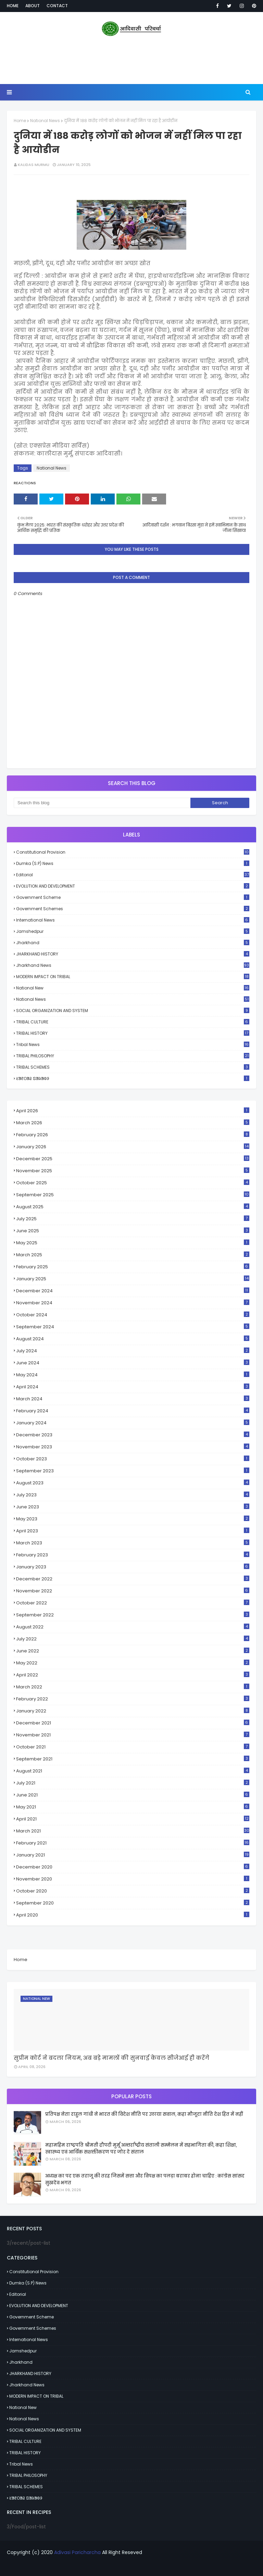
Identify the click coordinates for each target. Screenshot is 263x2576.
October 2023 (132, 1459)
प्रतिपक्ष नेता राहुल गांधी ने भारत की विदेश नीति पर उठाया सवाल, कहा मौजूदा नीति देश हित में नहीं (144, 2114)
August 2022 (132, 1627)
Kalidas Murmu (33, 164)
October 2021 (132, 1747)
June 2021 (132, 1795)
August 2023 (132, 1483)
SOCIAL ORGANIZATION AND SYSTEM (132, 1010)
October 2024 (132, 1314)
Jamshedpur (132, 931)
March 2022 (132, 1687)
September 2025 (132, 1194)
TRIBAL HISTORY (132, 1033)
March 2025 (132, 1254)
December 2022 (132, 1579)
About (32, 6)
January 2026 (132, 1146)
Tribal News (132, 1044)
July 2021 (132, 1783)
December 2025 (132, 1158)
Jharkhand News (132, 965)
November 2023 (132, 1447)
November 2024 (132, 1302)
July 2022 (132, 1639)
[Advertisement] (131, 61)
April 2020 (132, 1915)
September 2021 (132, 1759)
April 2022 (132, 1675)
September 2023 (132, 1471)
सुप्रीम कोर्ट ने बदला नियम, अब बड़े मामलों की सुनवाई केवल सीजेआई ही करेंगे (111, 2058)
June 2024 (132, 1363)
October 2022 (132, 1603)
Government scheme (132, 897)
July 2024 (132, 1351)
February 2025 (132, 1266)
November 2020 (132, 1879)
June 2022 (132, 1651)
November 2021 (132, 1735)
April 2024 (132, 1387)
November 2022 (132, 1591)
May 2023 (132, 1519)
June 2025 (132, 1230)
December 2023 (132, 1435)
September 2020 (132, 1903)
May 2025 (132, 1242)
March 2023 (132, 1543)
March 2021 (132, 1831)
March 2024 (132, 1399)
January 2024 (132, 1423)
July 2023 (132, 1495)
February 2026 (132, 1134)
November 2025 (132, 1170)
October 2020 (132, 1891)
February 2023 (132, 1555)
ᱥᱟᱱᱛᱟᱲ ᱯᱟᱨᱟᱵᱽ (132, 1078)
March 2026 (132, 1122)
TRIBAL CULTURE (132, 1022)
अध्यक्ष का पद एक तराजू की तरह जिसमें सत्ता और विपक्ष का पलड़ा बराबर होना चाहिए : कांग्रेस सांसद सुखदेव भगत (145, 2179)
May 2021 (132, 1807)
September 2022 (132, 1615)
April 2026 (132, 1110)
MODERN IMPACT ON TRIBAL (132, 977)
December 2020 (132, 1867)
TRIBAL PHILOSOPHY (132, 1056)
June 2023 (132, 1507)
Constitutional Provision (132, 852)
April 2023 (132, 1531)
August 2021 (132, 1771)
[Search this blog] (102, 803)
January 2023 (132, 1567)
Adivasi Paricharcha (77, 2552)
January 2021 (132, 1855)
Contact (57, 6)
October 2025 (132, 1182)
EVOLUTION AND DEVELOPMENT (132, 886)
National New (132, 988)
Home (12, 6)
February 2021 (132, 1843)
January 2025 (132, 1278)
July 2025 (132, 1218)
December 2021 (132, 1723)
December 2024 (132, 1290)
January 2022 (132, 1711)
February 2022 (132, 1699)
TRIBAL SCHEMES (132, 1067)
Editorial (132, 875)
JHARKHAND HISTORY (132, 954)
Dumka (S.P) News (132, 863)
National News (45, 120)
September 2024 (132, 1326)
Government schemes (132, 909)
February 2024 (132, 1411)
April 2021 (132, 1819)
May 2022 (132, 1663)
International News (132, 920)
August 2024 (132, 1339)
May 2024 (132, 1375)
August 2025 (132, 1206)
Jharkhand (132, 943)
